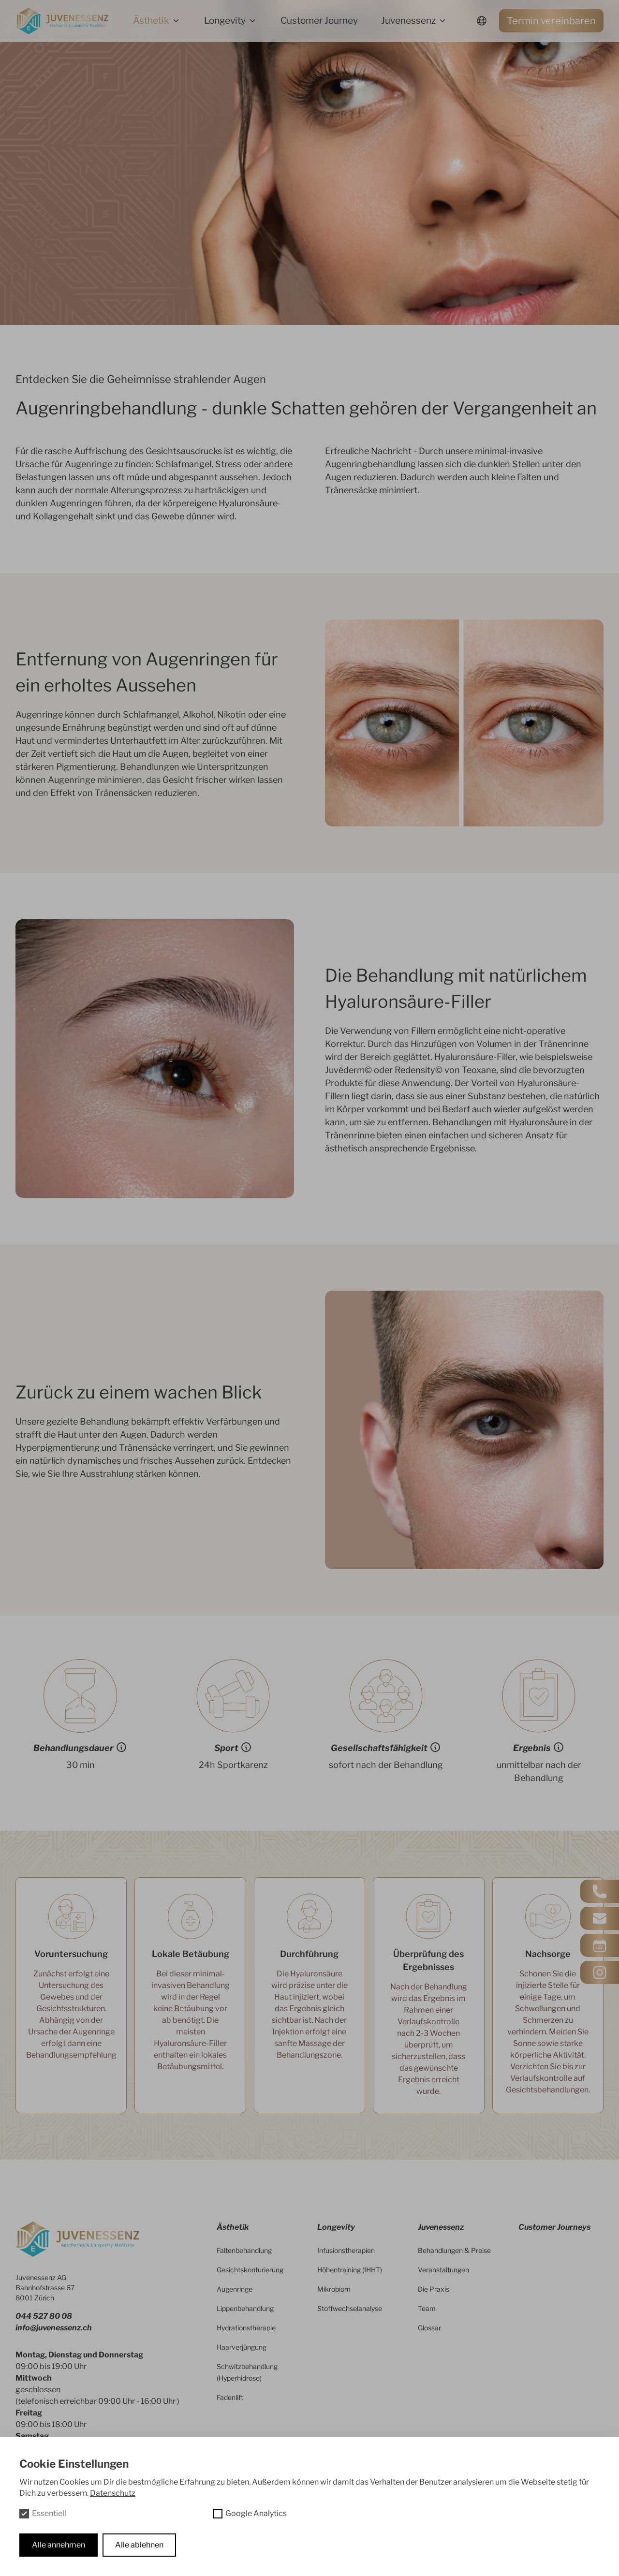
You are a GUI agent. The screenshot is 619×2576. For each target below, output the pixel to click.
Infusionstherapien (346, 2250)
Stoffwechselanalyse (349, 2308)
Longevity (225, 20)
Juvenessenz (408, 20)
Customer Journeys (554, 2227)
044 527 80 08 (43, 2316)
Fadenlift (230, 2397)
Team (427, 2308)
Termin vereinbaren (551, 21)
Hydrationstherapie (246, 2328)
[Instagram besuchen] (599, 1972)
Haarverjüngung (241, 2347)
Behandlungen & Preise (454, 2250)
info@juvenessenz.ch (53, 2327)
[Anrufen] (599, 1891)
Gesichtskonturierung (250, 2270)
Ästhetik (151, 20)
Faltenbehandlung (244, 2250)
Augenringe (234, 2289)
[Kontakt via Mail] (599, 1918)
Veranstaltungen (443, 2270)
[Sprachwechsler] (481, 20)
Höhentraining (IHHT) (349, 2270)
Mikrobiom (334, 2289)
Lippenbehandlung (245, 2308)
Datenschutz (112, 2493)
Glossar (429, 2328)
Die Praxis (433, 2289)
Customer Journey (319, 20)
